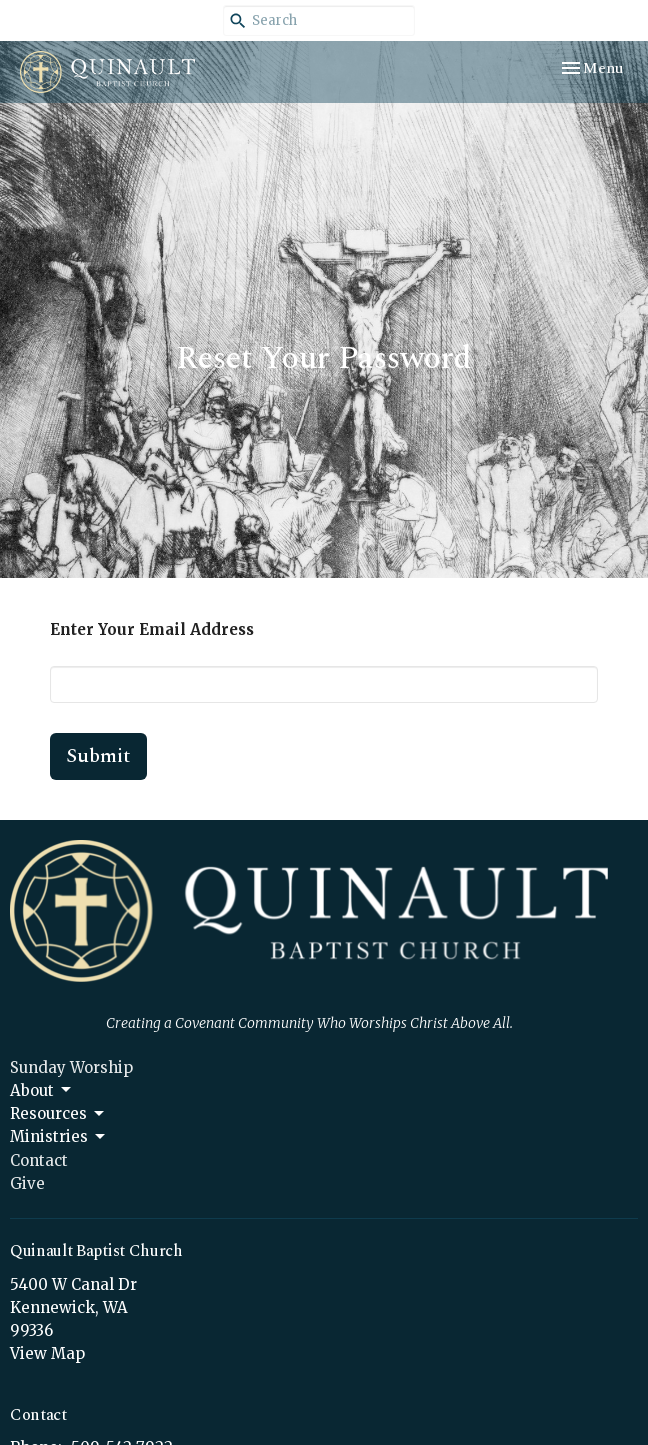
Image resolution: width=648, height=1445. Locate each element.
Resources (58, 1114)
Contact (39, 1160)
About (42, 1090)
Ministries (59, 1137)
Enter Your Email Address (152, 629)
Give (27, 1183)
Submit (98, 756)
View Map (47, 1353)
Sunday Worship (71, 1067)
